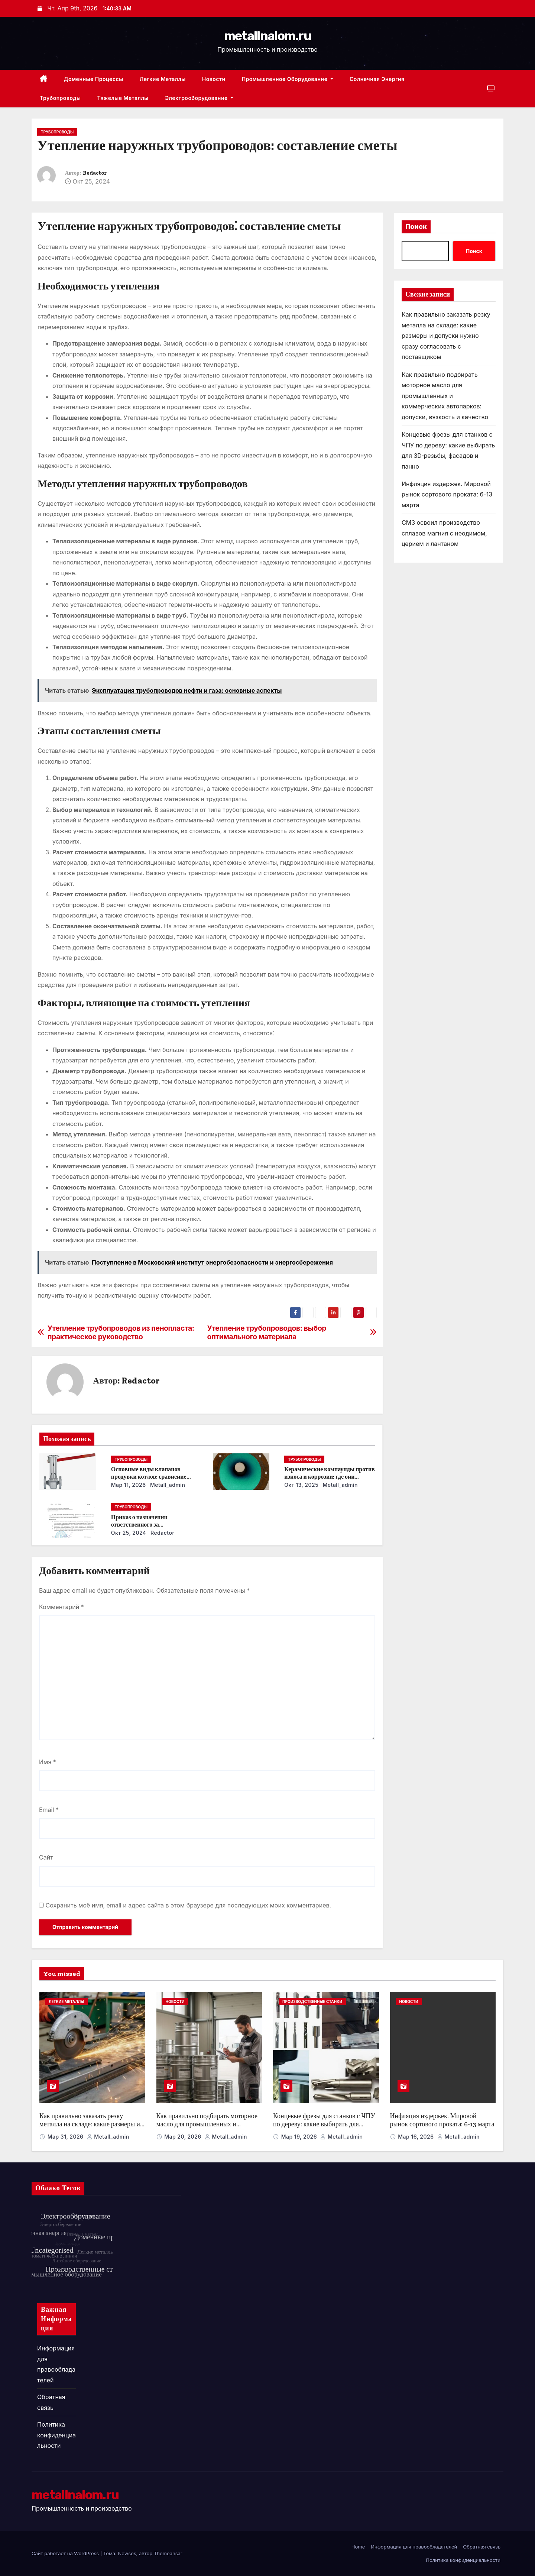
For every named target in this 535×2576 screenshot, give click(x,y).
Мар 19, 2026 (300, 2136)
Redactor (95, 173)
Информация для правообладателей (414, 2547)
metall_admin (167, 1485)
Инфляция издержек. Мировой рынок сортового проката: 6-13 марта (447, 494)
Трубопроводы (60, 98)
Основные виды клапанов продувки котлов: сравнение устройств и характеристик (149, 1477)
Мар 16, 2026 (416, 2136)
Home (358, 2547)
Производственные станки (312, 2001)
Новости (214, 79)
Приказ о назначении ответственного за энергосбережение (139, 1524)
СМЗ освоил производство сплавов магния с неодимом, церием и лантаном (444, 533)
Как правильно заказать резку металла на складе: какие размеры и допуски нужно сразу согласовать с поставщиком (446, 335)
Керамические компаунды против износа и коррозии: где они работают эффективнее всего (329, 1477)
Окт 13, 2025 (301, 1485)
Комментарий (61, 1607)
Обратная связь (481, 2547)
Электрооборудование (199, 98)
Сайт (46, 1857)
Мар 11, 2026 (128, 1485)
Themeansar (168, 2553)
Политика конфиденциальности (56, 2435)
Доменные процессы (93, 79)
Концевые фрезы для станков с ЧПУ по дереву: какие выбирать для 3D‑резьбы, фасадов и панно (324, 2124)
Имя (47, 1762)
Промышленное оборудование (287, 79)
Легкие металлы (163, 79)
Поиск (416, 227)
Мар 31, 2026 (66, 2136)
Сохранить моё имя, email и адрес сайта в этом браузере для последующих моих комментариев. (188, 1905)
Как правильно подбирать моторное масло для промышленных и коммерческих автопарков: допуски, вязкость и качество (445, 396)
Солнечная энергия (377, 79)
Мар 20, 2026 (183, 2136)
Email (49, 1809)
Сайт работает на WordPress (66, 2553)
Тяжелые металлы (122, 98)
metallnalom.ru (267, 35)
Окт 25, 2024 (128, 1533)
